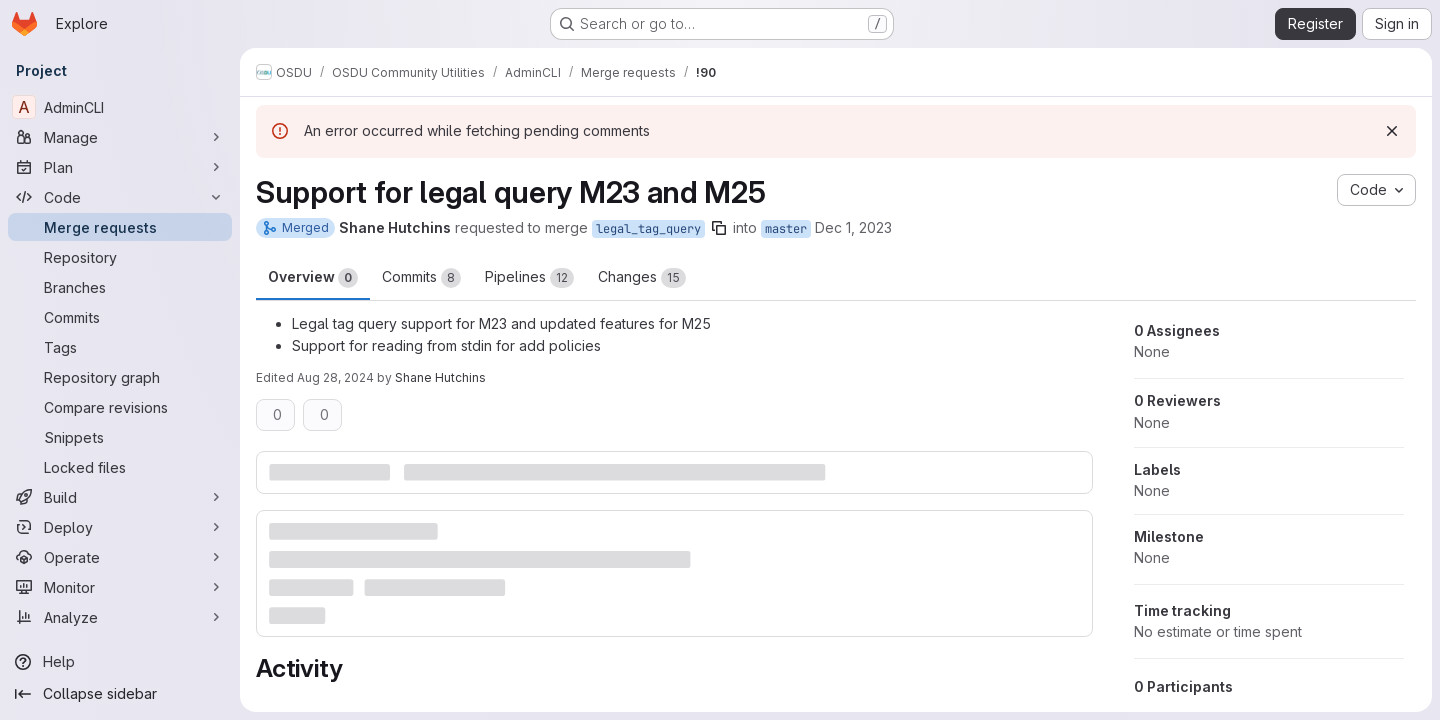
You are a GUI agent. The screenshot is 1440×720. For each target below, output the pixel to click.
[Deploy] (120, 527)
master (786, 229)
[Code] (120, 197)
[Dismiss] (1392, 131)
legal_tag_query (648, 229)
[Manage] (120, 137)
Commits (421, 278)
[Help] (120, 662)
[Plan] (120, 167)
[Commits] (120, 317)
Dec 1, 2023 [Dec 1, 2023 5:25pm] (853, 227)
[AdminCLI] (120, 107)
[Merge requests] (120, 227)
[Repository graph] (120, 377)
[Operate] (120, 557)
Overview (313, 278)
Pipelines (529, 278)
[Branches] (120, 287)
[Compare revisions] (120, 407)
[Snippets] (120, 437)
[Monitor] (120, 587)
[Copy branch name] (719, 228)
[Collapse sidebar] (120, 694)
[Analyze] (120, 617)
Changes (642, 278)
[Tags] (120, 347)
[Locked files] (120, 467)
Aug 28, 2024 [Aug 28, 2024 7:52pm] (335, 377)
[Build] (120, 497)
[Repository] (120, 257)
